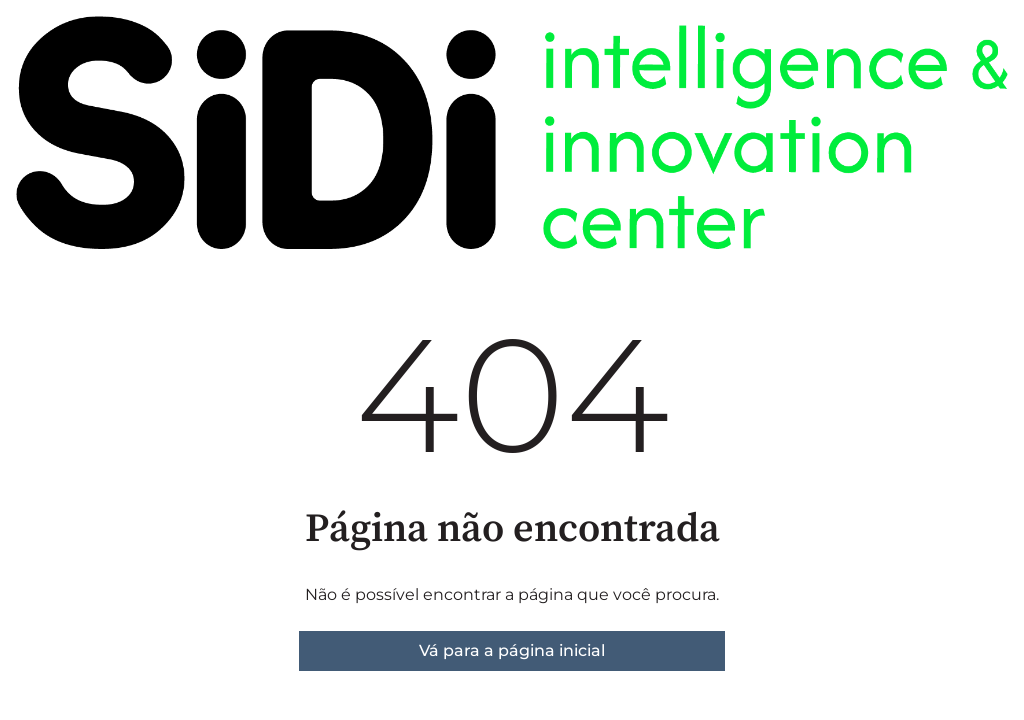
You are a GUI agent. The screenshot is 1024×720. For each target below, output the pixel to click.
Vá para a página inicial (512, 650)
